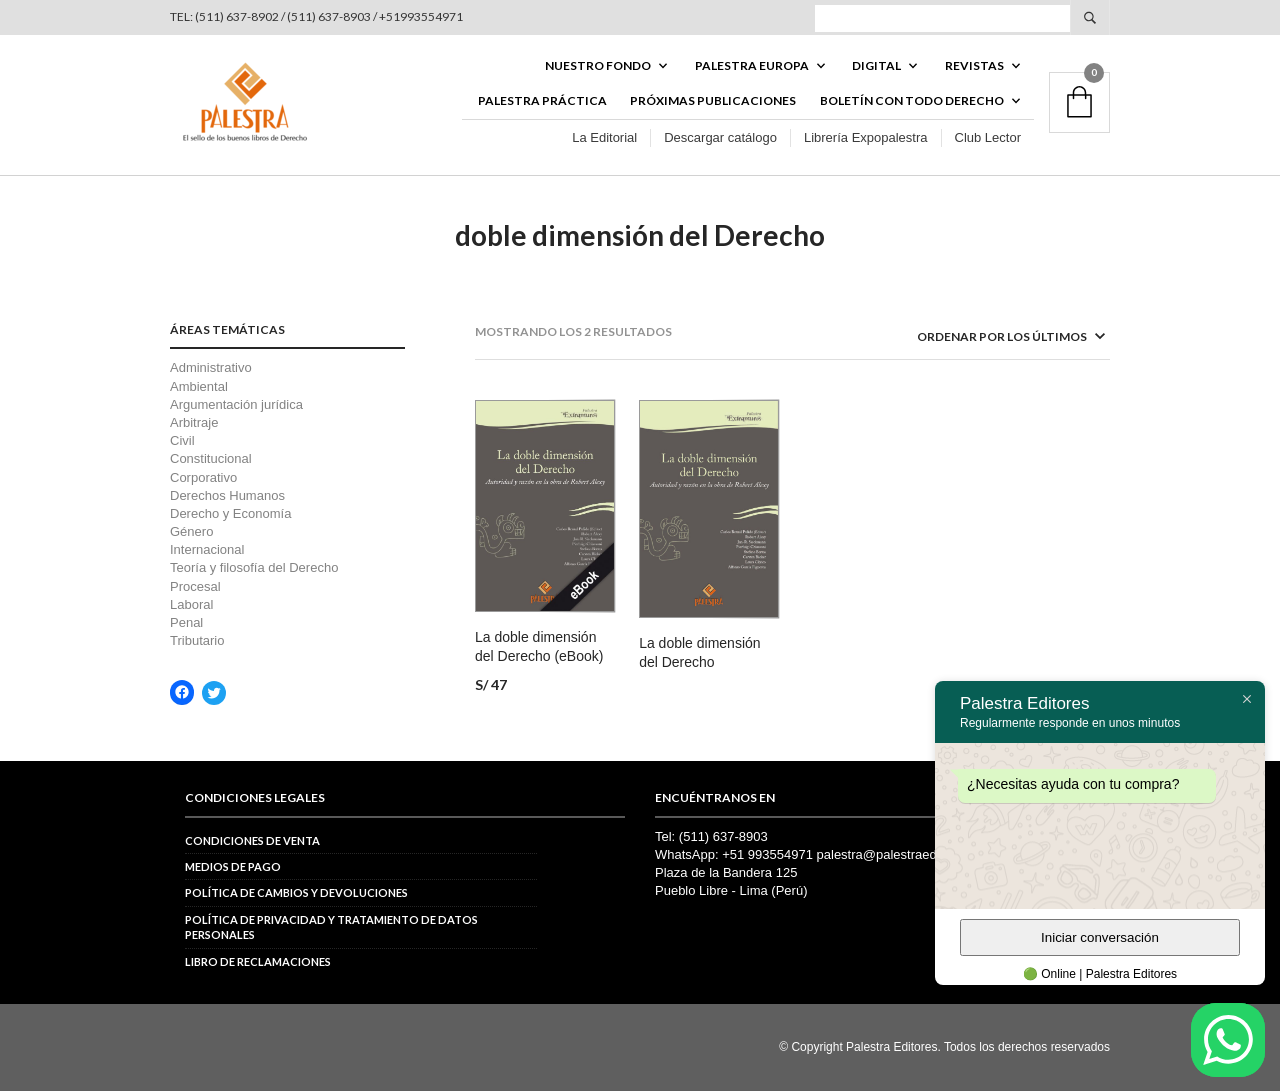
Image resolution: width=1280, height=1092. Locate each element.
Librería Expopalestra (866, 138)
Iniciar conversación (1100, 937)
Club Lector (988, 138)
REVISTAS (974, 66)
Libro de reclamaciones (258, 962)
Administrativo (211, 369)
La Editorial (604, 138)
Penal (186, 624)
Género (191, 533)
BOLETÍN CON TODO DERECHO (912, 101)
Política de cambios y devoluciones (296, 894)
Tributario (197, 642)
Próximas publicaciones (713, 101)
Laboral (191, 605)
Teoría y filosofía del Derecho (254, 569)
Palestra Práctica (542, 101)
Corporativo (203, 478)
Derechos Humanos (227, 496)
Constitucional (211, 460)
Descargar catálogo (720, 138)
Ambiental (199, 387)
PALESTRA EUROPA (752, 66)
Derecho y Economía (230, 514)
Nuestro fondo (598, 66)
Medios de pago (233, 868)
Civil (182, 442)
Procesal (195, 587)
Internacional (207, 551)
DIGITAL (876, 66)
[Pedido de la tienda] (985, 338)
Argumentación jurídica (236, 405)
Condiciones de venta (252, 841)
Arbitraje (194, 424)
